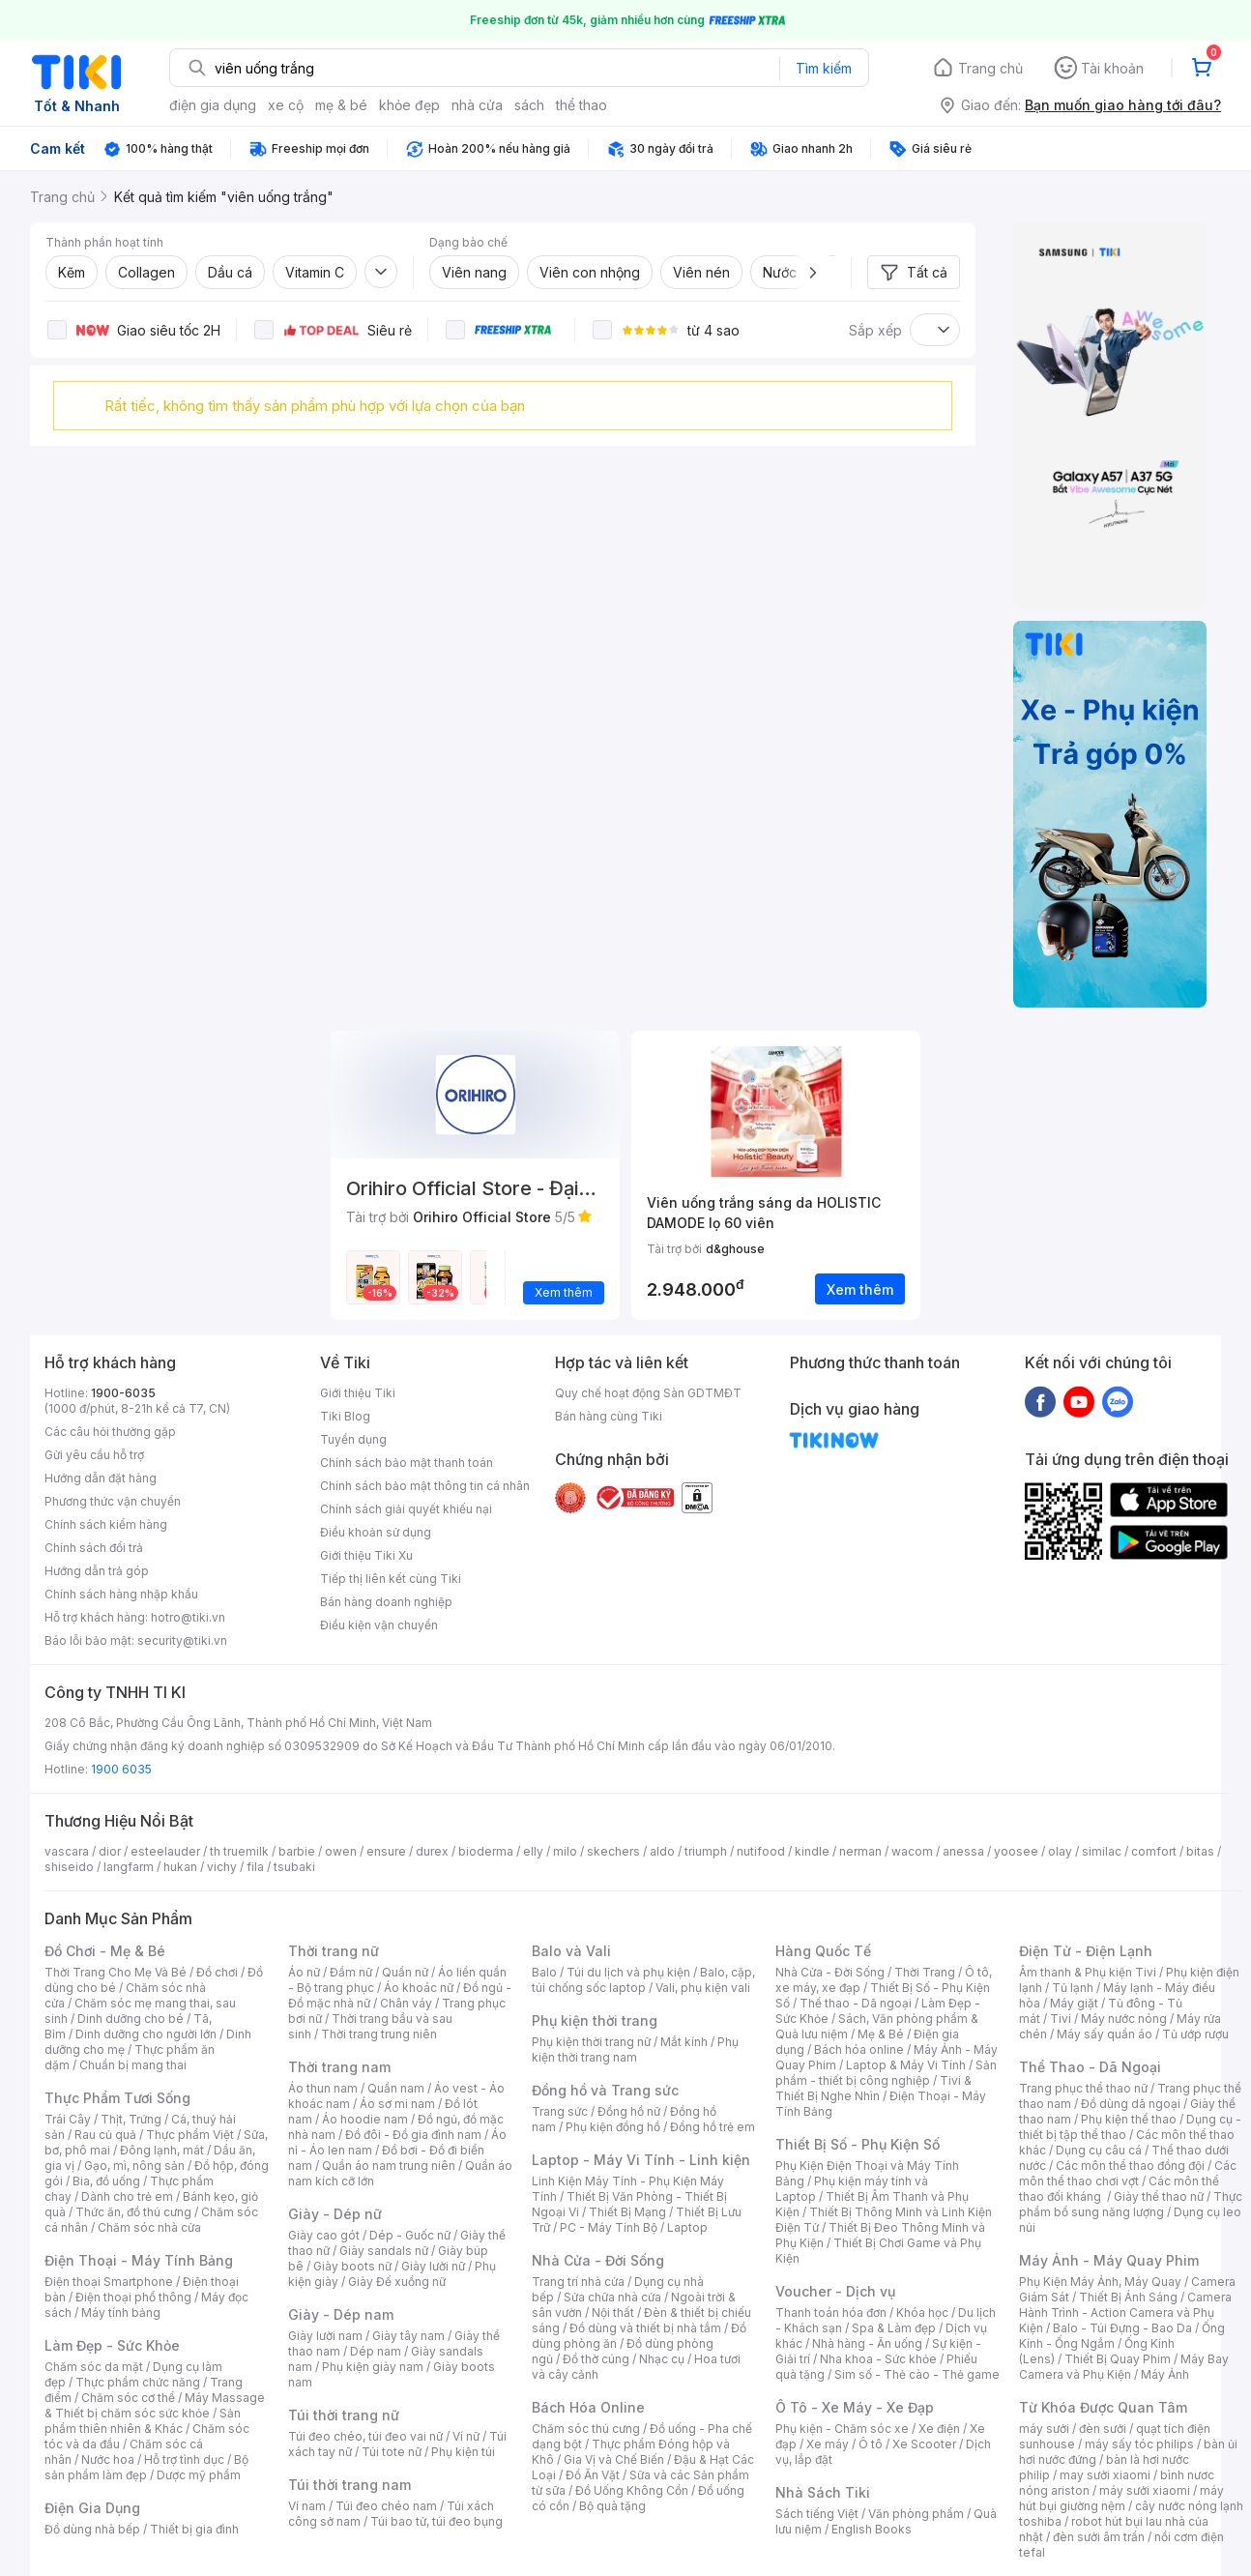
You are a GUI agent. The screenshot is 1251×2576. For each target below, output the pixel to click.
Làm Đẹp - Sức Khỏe (112, 2345)
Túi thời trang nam (349, 2484)
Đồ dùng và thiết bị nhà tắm (645, 2328)
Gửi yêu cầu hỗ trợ (94, 1455)
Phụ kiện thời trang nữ (591, 2041)
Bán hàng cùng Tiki (608, 1416)
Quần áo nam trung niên (388, 2165)
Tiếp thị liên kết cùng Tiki (390, 1578)
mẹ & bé (341, 105)
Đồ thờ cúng (596, 2359)
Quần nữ (405, 1972)
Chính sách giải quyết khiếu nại (406, 1509)
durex (432, 1851)
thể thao (581, 105)
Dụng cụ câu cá (1099, 2150)
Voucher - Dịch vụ (835, 2291)
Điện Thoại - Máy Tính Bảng (138, 2260)
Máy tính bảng (120, 2312)
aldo (662, 1851)
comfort (1154, 1851)
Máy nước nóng (1124, 2018)
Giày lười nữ (433, 2266)
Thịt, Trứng (131, 2119)
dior (110, 1851)
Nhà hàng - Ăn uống (867, 2343)
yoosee (1016, 1851)
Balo (544, 1972)
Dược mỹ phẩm (199, 2475)
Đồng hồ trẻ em (712, 2127)
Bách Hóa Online (588, 2407)
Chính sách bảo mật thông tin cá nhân (425, 1485)
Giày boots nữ (352, 2266)
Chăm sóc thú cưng (586, 2428)
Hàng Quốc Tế (823, 1951)
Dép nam (375, 2351)
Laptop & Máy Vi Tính (906, 2065)
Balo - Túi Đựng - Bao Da (1122, 2328)
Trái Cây (67, 2119)
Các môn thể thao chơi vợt (1127, 2173)
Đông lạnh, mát (162, 2150)
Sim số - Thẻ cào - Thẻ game (917, 2374)
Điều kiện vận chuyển (379, 1625)
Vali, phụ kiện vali (702, 1987)
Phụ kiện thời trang (594, 2020)
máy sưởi (1044, 2428)
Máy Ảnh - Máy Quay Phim (1109, 2260)
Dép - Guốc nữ (410, 2235)
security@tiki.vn (182, 1640)
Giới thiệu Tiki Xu (366, 1555)
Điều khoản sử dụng (375, 1532)
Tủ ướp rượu (1195, 2034)
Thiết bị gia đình (194, 2529)
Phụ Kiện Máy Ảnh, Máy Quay (1100, 2281)
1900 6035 (121, 1769)
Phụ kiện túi (463, 2451)
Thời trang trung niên (379, 2034)
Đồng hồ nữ (628, 2111)
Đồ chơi (217, 1972)
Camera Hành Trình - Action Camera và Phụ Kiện (1125, 2312)
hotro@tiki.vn (188, 1617)
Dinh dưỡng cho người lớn (146, 2034)
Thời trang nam (339, 2067)
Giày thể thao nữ (1159, 2196)
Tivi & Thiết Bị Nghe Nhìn (873, 2088)
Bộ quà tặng (612, 2506)
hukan (180, 1866)
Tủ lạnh (1072, 1987)
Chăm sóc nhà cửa (149, 2227)
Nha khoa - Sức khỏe (878, 2359)
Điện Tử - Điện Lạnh (1085, 1951)
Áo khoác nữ (418, 1987)
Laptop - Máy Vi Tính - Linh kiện (641, 2160)
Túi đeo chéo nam (386, 2506)
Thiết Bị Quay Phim (1117, 2359)
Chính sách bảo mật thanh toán (406, 1462)
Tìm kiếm (824, 68)
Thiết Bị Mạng (627, 2212)
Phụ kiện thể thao (1129, 2119)
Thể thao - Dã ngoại (856, 2003)
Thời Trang (924, 1972)
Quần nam (395, 2088)
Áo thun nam (323, 2088)
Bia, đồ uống (106, 2181)
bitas (1200, 1851)
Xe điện (939, 2428)
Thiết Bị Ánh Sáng (1128, 2297)
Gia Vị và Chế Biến (614, 2459)
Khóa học (922, 2312)
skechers (613, 1851)
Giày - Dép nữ (335, 2214)
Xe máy (827, 2444)
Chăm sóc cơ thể (128, 2397)
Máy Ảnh (1165, 2374)
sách (529, 105)
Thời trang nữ (333, 1951)
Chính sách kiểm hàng (105, 1524)
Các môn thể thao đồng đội (1130, 2165)
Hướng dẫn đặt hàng (100, 1478)
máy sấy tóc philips (1139, 2444)
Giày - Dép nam (340, 2314)
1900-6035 (123, 1393)
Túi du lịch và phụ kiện (628, 1972)
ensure (386, 1851)
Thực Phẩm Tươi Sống (117, 2098)
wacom (912, 1851)
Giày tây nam (408, 2335)
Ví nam (307, 2506)
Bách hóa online (859, 2049)
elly (533, 1851)
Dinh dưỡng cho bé (130, 2018)
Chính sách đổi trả (93, 1547)
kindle (812, 1851)
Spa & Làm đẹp (894, 2328)
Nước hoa (107, 2459)
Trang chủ (990, 68)
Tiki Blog (345, 1416)
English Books (871, 2529)
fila (255, 1866)
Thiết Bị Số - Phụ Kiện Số (857, 2144)
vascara (66, 1851)
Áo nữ (304, 1972)
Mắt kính (684, 2041)
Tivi (1060, 2018)
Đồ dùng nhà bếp (92, 2529)
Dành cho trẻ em (127, 2196)
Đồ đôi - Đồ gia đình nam (413, 2134)
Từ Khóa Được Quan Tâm (1103, 2407)
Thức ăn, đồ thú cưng (133, 2212)
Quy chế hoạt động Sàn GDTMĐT (648, 1393)
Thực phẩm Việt (190, 2134)
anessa (963, 1851)
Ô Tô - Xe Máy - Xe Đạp (854, 2407)
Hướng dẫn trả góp (96, 1571)
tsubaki (294, 1866)
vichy (222, 1866)
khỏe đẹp (409, 105)
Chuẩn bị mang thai (133, 2065)
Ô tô (870, 2444)
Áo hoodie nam (365, 2119)
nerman (860, 1851)
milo (565, 1851)
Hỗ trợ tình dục (184, 2459)
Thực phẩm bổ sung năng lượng (1130, 2204)
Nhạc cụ (661, 2359)
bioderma (485, 1851)
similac (1101, 1851)
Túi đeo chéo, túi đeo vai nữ (365, 2436)
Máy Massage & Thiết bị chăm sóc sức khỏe (154, 2405)
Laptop (687, 2227)
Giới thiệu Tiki (357, 1393)
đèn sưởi (1102, 2428)
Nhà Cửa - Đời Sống (598, 2260)
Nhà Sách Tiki (822, 2492)
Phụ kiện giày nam (372, 2366)
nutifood (761, 1851)
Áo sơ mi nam (397, 2103)
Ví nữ (466, 2436)
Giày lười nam (325, 2335)
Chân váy (406, 2003)
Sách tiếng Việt (816, 2513)
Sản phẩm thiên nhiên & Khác (142, 2421)
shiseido (69, 1866)
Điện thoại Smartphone (108, 2281)
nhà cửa (477, 105)
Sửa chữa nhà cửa (612, 2297)
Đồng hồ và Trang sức (605, 2090)
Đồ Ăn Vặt (593, 2475)
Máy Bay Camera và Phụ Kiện (1124, 2367)
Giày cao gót (324, 2235)
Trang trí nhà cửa (578, 2281)
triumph (705, 1851)
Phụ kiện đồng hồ (613, 2127)
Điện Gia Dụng (92, 2508)
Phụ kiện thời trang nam (635, 2049)
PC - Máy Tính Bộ (608, 2227)
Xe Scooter (924, 2444)
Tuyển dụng (353, 1439)
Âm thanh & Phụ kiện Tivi (1087, 1972)
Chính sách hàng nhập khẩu (121, 1594)
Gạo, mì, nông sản (134, 2165)
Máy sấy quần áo (1104, 2034)
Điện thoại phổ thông (133, 2297)
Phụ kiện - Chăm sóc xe (842, 2428)
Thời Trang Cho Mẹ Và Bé (115, 1972)
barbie (296, 1851)
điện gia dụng (212, 105)
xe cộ (286, 105)
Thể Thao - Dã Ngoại (1090, 2067)
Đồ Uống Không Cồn (631, 2490)
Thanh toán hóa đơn (831, 2312)
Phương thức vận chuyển (112, 1501)
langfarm (128, 1866)
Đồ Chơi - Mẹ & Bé (104, 1951)
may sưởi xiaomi (1105, 2475)
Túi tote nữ (392, 2451)
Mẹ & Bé (881, 2034)
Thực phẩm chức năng (137, 2382)
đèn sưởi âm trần (1099, 2537)
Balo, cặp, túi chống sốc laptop (643, 1980)
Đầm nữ (351, 1972)
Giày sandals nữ (383, 2250)
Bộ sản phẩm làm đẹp (146, 2467)
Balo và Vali (571, 1951)
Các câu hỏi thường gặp (110, 1431)
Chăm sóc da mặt (93, 2366)
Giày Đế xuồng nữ (397, 2281)
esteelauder (165, 1851)
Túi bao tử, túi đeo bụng (436, 2521)
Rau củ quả (105, 2134)
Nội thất (613, 2312)
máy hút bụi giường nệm (1121, 2498)
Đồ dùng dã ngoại (1130, 2103)
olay (1060, 1851)
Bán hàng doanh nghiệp (386, 1602)
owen (341, 1851)
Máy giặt (1074, 2003)
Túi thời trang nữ (343, 2415)
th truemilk (239, 1851)
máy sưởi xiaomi (1144, 2490)
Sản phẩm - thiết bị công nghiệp (886, 2073)
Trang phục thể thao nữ (1083, 2088)
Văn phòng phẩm (916, 2513)
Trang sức (560, 2111)
